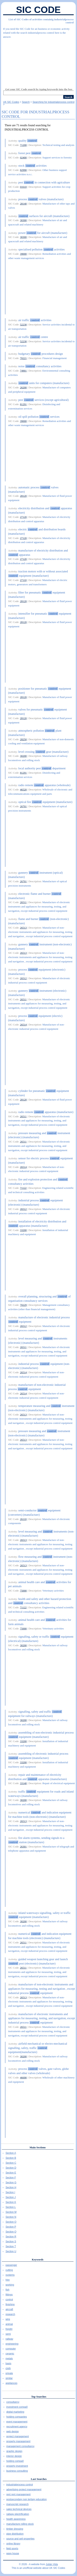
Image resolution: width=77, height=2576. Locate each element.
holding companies (16, 2416)
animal (9, 2324)
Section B (11, 2158)
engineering (12, 2343)
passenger (11, 2265)
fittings (9, 2294)
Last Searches (39, 2479)
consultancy (12, 2402)
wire (8, 2319)
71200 (23, 145)
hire (8, 2279)
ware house (12, 2553)
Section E (11, 2172)
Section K (11, 2202)
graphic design (14, 2451)
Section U (11, 2251)
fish (7, 2289)
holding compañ (15, 2461)
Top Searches (38, 2396)
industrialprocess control (19, 2484)
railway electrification (17, 2514)
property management (18, 2441)
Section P (11, 2226)
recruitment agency (16, 2426)
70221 (23, 358)
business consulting (17, 2470)
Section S (11, 2241)
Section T (11, 2246)
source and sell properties (20, 2538)
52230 (23, 324)
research (10, 2314)
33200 (23, 1230)
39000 (23, 253)
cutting (9, 2270)
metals (9, 2358)
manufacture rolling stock (20, 2524)
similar (9, 2378)
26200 (23, 387)
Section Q (11, 2231)
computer (11, 2348)
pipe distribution (15, 2533)
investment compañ (17, 2406)
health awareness (16, 2519)
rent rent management (18, 2494)
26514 (23, 1024)
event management (17, 2421)
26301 (23, 1846)
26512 (23, 978)
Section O (11, 2221)
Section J (11, 2197)
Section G (11, 2182)
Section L (11, 2207)
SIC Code (38, 10)
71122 (23, 1187)
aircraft (9, 2309)
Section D (11, 2167)
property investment (17, 2466)
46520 (23, 789)
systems (10, 2275)
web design (12, 2431)
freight (9, 2329)
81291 (23, 404)
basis (8, 2363)
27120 (23, 516)
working (10, 2284)
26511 (23, 902)
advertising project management (23, 2489)
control (9, 2299)
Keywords (37, 2259)
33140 (23, 1783)
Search (26, 102)
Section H (11, 2187)
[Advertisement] (38, 61)
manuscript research (17, 2504)
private (9, 2373)
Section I (10, 2192)
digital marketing (15, 2411)
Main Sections (38, 2147)
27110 (23, 580)
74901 (23, 370)
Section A (11, 2153)
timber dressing (14, 2528)
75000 (23, 1590)
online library (13, 2543)
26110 (23, 1519)
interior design (14, 2456)
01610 (23, 186)
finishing (10, 2304)
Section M (11, 2212)
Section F (11, 2177)
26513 (23, 927)
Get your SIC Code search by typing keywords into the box (38, 89)
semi (8, 2334)
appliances (11, 2383)
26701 (23, 806)
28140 (23, 203)
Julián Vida (52, 2564)
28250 (23, 739)
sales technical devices (19, 2509)
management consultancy (20, 2446)
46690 (23, 2077)
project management (17, 2436)
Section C (11, 2162)
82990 (23, 170)
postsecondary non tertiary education (26, 2499)
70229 (23, 1304)
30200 (23, 755)
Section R (11, 2236)
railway (9, 2338)
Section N (11, 2217)
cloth (8, 2368)
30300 (23, 220)
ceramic (10, 2353)
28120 (23, 495)
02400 (23, 157)
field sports (12, 2548)
